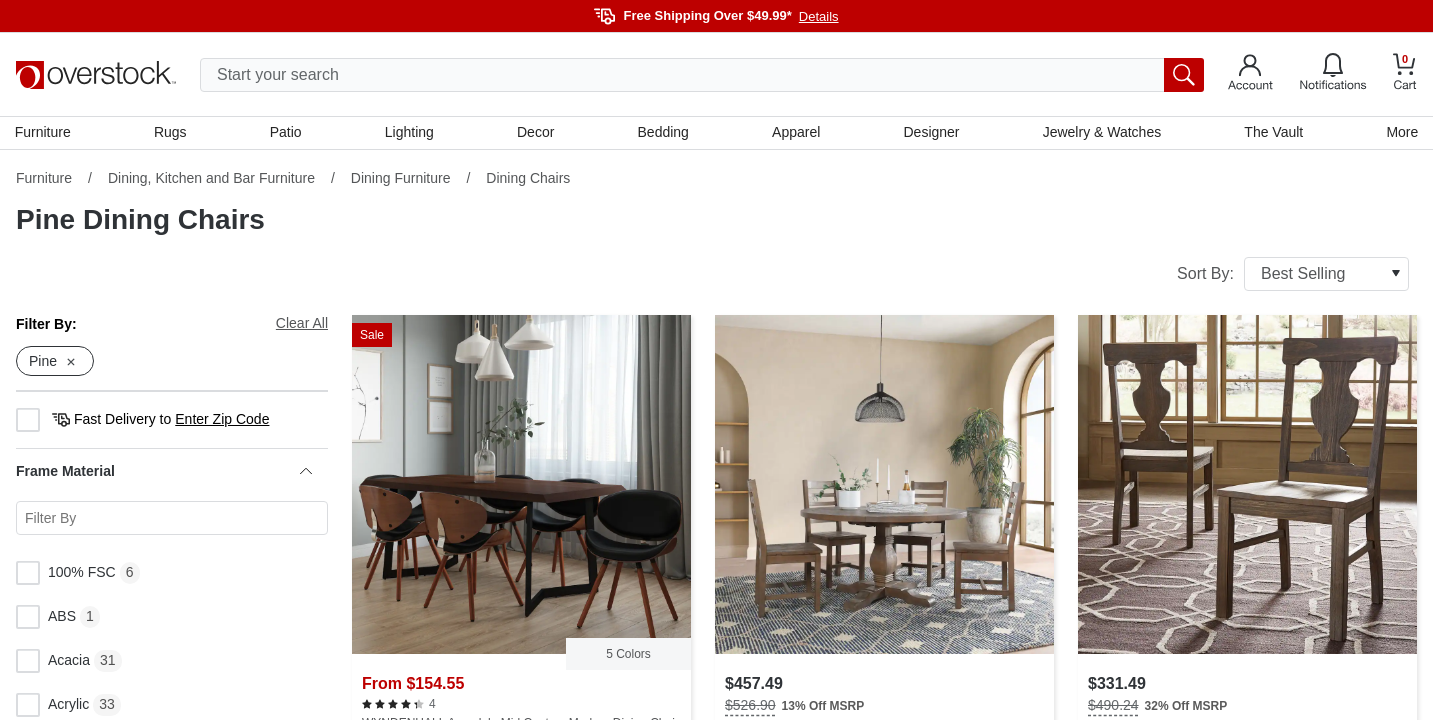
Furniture (44, 133)
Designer (931, 133)
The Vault (1272, 133)
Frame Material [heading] (164, 473)
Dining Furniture (401, 179)
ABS (46, 619)
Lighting (409, 133)
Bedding (663, 133)
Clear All (302, 324)
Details (819, 16)
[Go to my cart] (1405, 74)
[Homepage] (96, 75)
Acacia (53, 663)
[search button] (1184, 75)
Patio (287, 133)
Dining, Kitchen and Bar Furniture (211, 179)
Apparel (796, 133)
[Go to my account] (1250, 75)
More (1401, 133)
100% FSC (66, 575)
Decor (535, 133)
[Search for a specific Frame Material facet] (172, 520)
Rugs (171, 133)
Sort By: (1293, 275)
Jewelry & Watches (1101, 133)
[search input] (702, 75)
